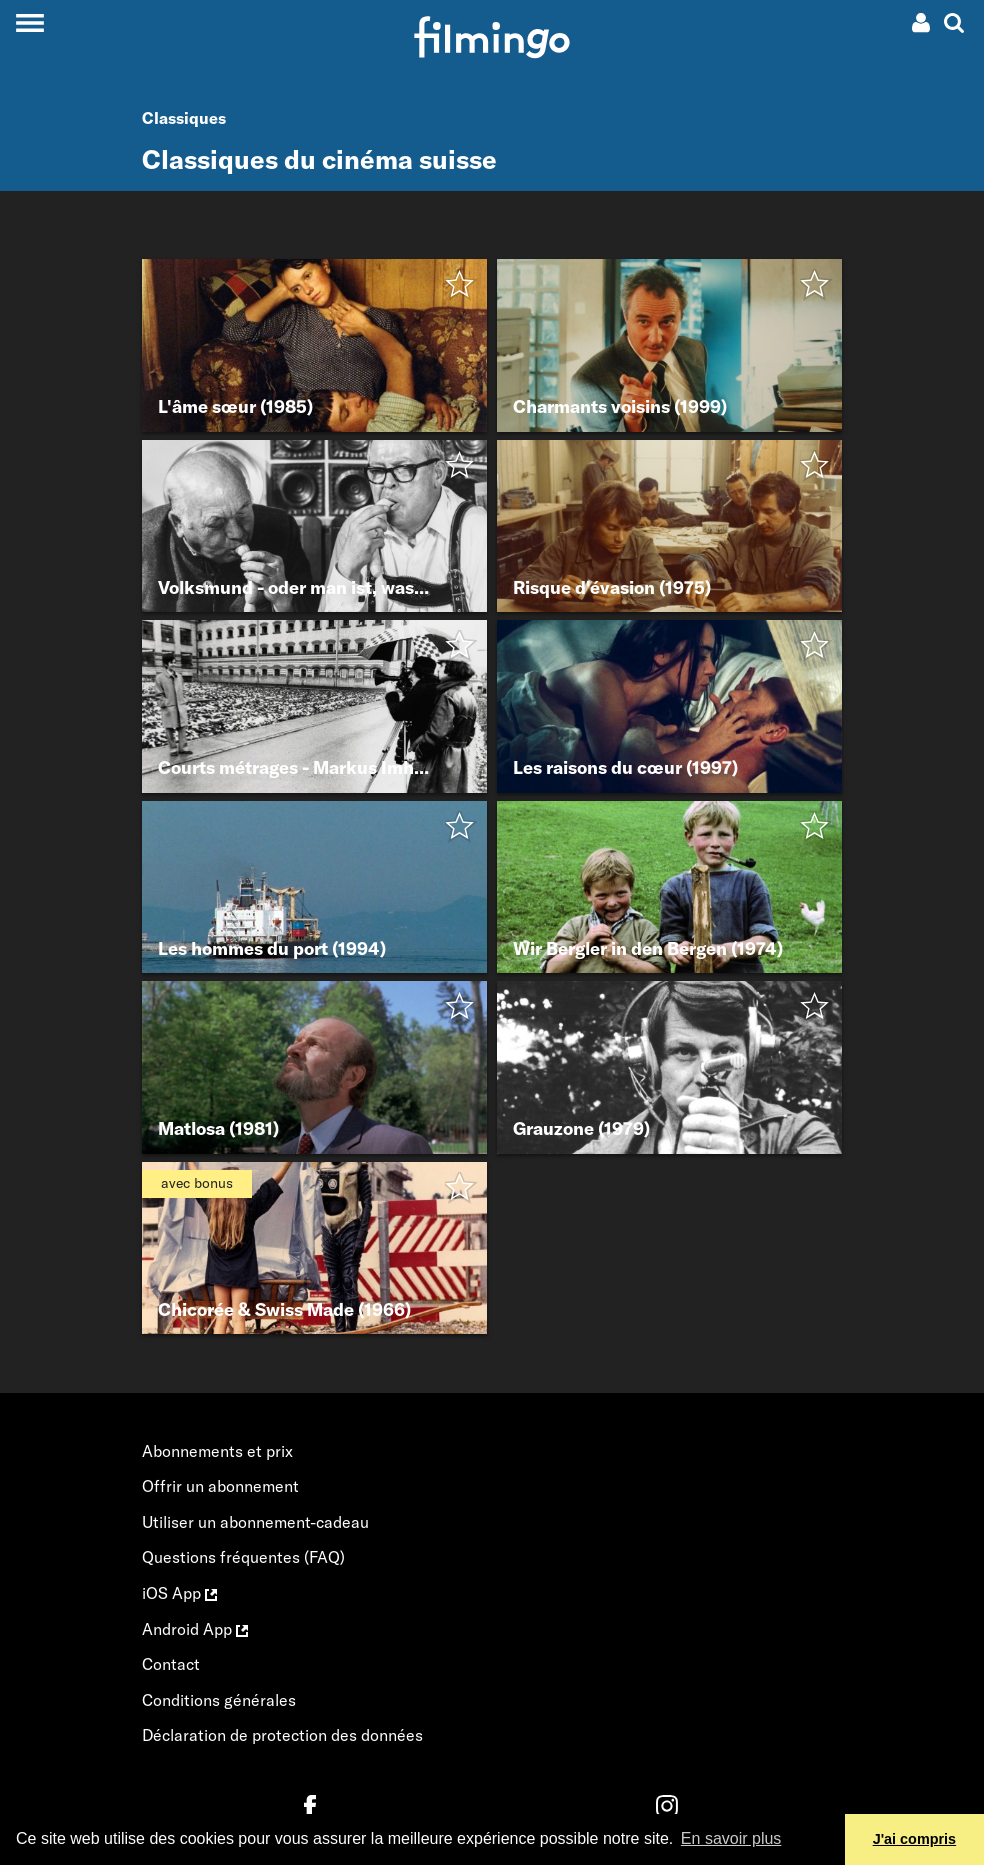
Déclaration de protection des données (282, 1735)
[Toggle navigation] (29, 22)
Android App (195, 1629)
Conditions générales (219, 1700)
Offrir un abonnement (220, 1486)
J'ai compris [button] (914, 1839)
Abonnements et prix (217, 1451)
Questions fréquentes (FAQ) (243, 1557)
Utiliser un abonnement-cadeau (255, 1522)
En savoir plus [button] (731, 1838)
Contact (171, 1664)
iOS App (179, 1593)
